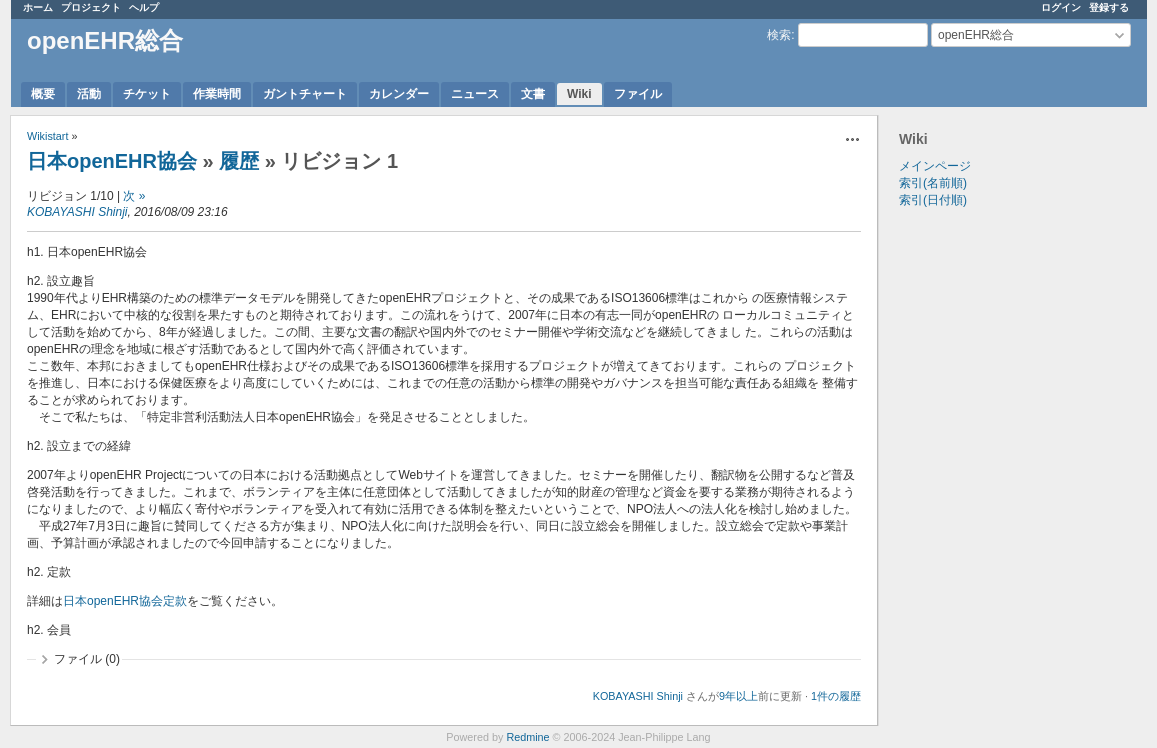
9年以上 (738, 696)
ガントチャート (305, 94)
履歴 (239, 161)
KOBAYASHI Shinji (77, 212)
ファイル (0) (87, 659)
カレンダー (399, 94)
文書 (533, 94)
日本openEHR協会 (112, 161)
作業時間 (217, 94)
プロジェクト (91, 7)
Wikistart (47, 136)
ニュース (475, 94)
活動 (89, 94)
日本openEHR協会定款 (125, 601)
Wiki (579, 94)
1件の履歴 (836, 696)
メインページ (935, 166)
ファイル (638, 94)
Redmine (527, 737)
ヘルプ (144, 7)
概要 (43, 94)
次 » (134, 196)
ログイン (1061, 7)
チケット (147, 94)
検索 (779, 35)
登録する (1109, 7)
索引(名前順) (933, 183)
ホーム (38, 7)
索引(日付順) (933, 200)
